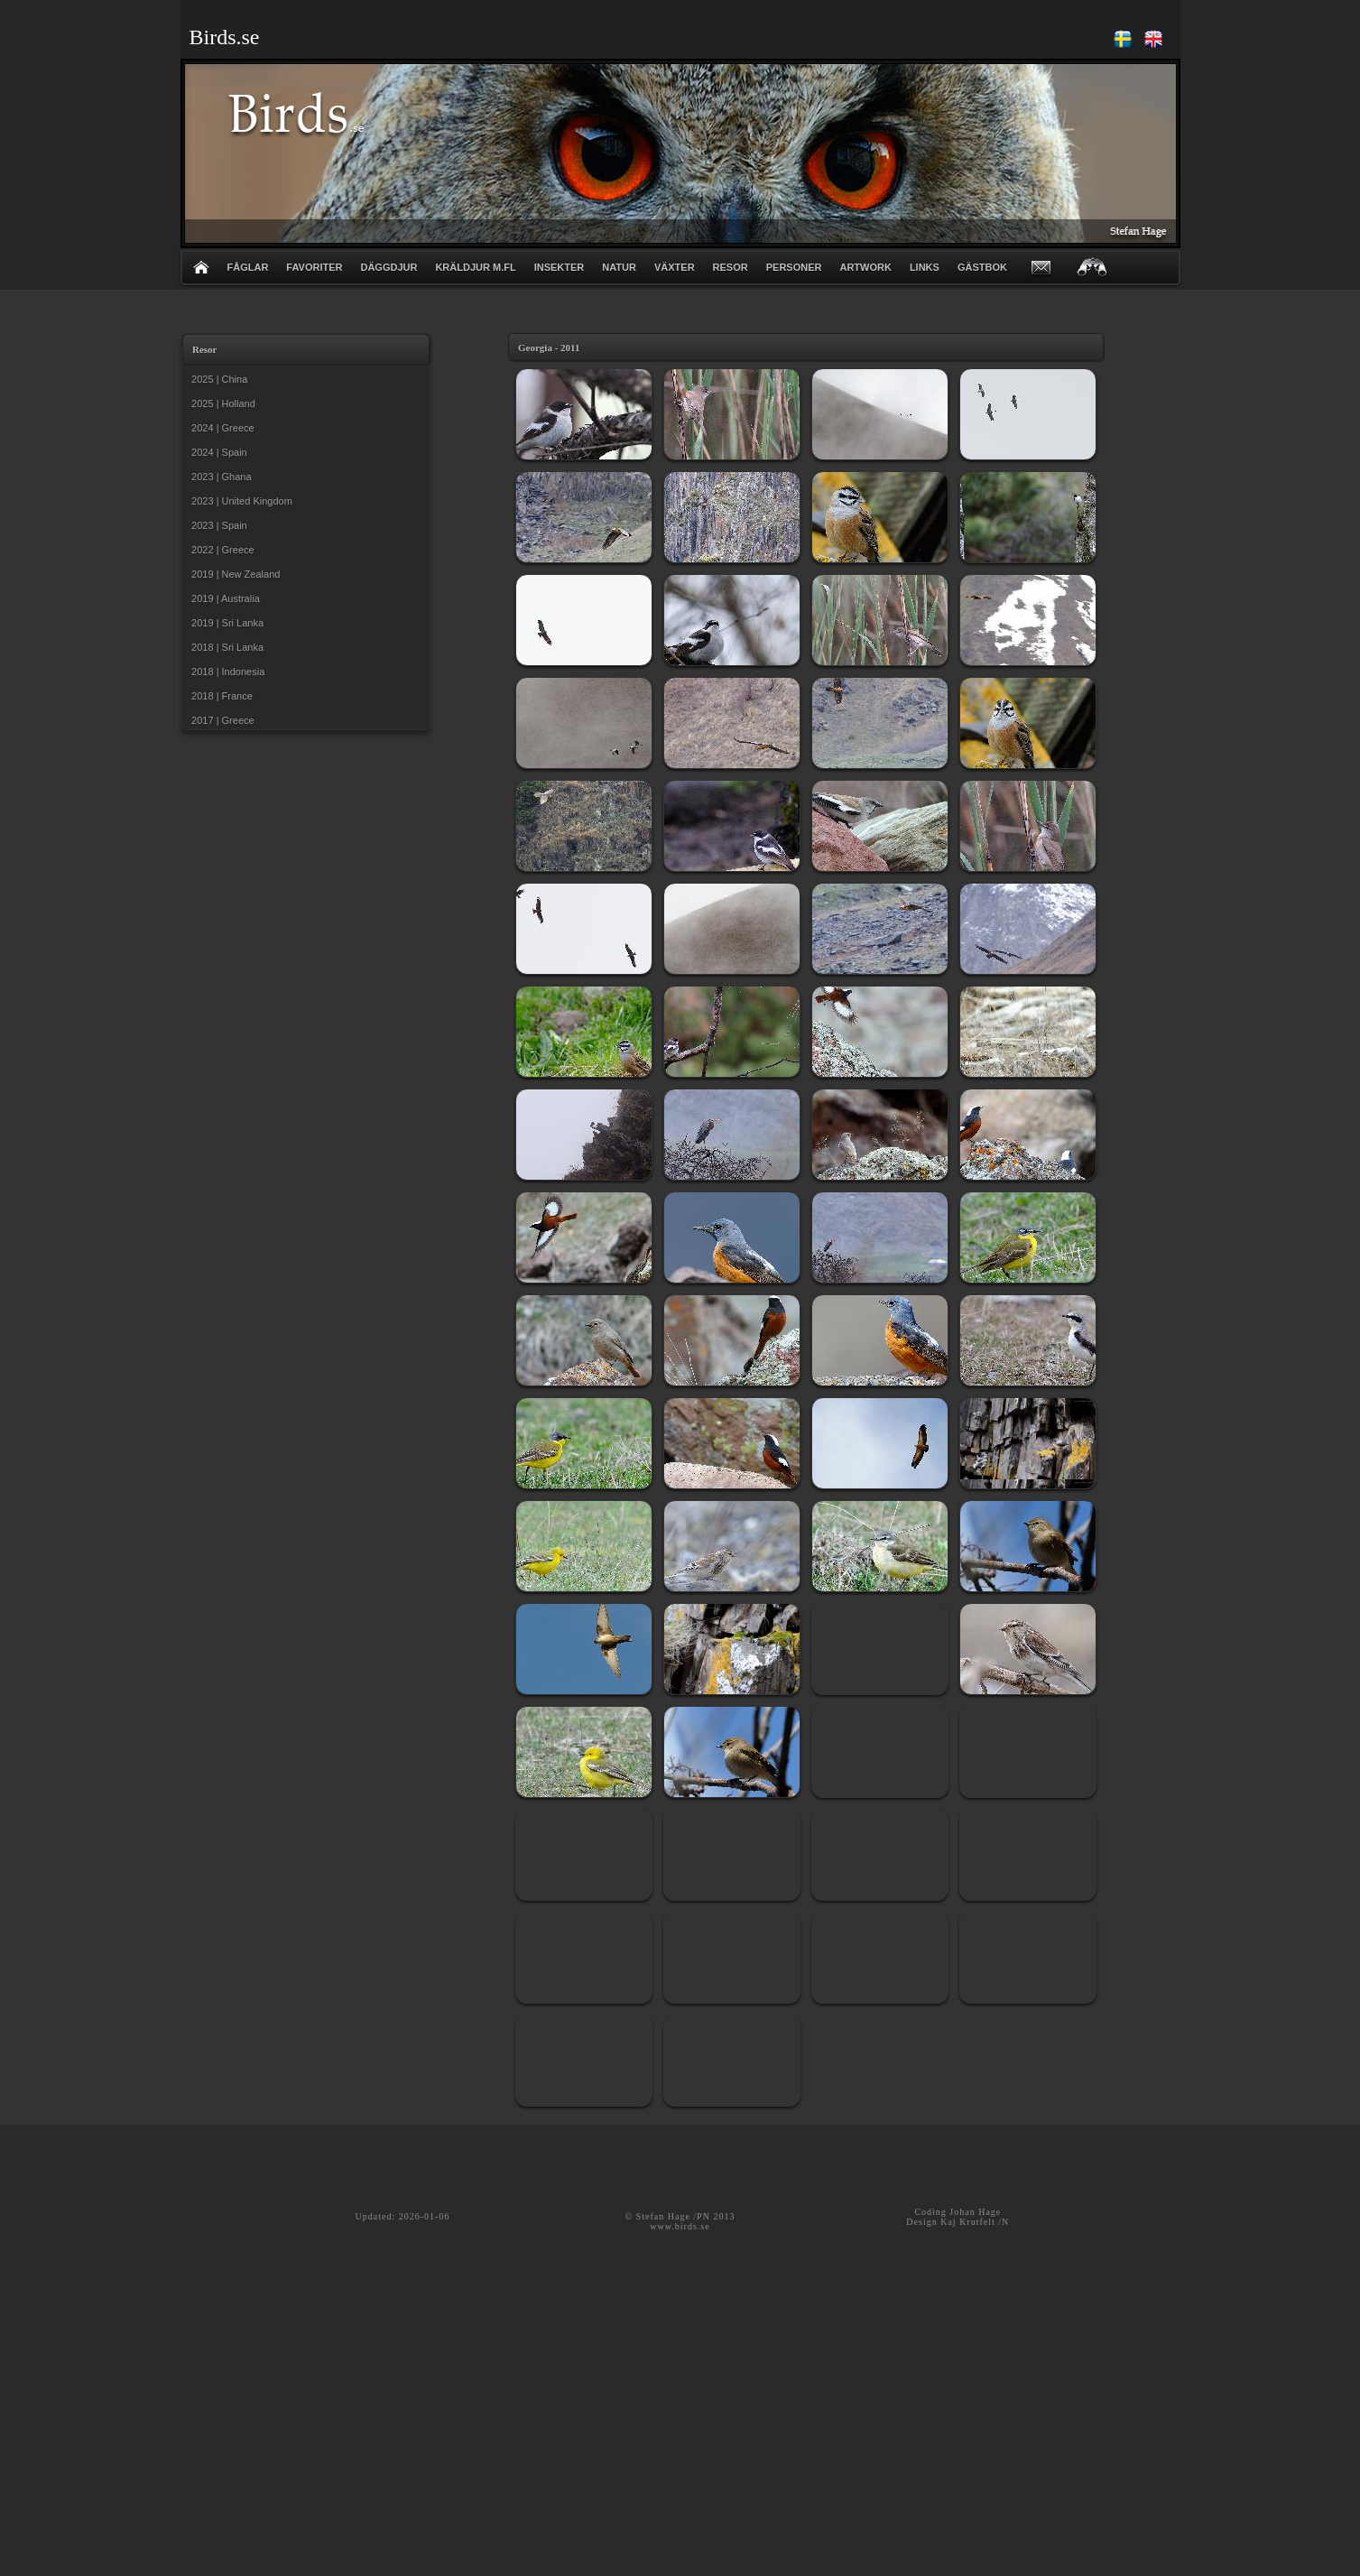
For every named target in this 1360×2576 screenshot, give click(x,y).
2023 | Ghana (219, 476)
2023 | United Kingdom (239, 501)
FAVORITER (314, 267)
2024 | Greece (220, 427)
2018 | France (219, 695)
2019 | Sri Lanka (225, 622)
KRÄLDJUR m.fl (475, 267)
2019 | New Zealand (233, 574)
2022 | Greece (220, 549)
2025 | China (216, 379)
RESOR (730, 267)
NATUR (619, 267)
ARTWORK (865, 267)
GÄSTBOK (982, 267)
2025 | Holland (220, 403)
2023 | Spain (216, 525)
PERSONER (794, 267)
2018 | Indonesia (225, 671)
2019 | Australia (223, 598)
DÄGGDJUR (388, 267)
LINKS (924, 267)
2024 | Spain (216, 452)
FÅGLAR (248, 267)
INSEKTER (559, 267)
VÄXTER (674, 267)
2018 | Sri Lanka (225, 647)
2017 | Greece (220, 720)
